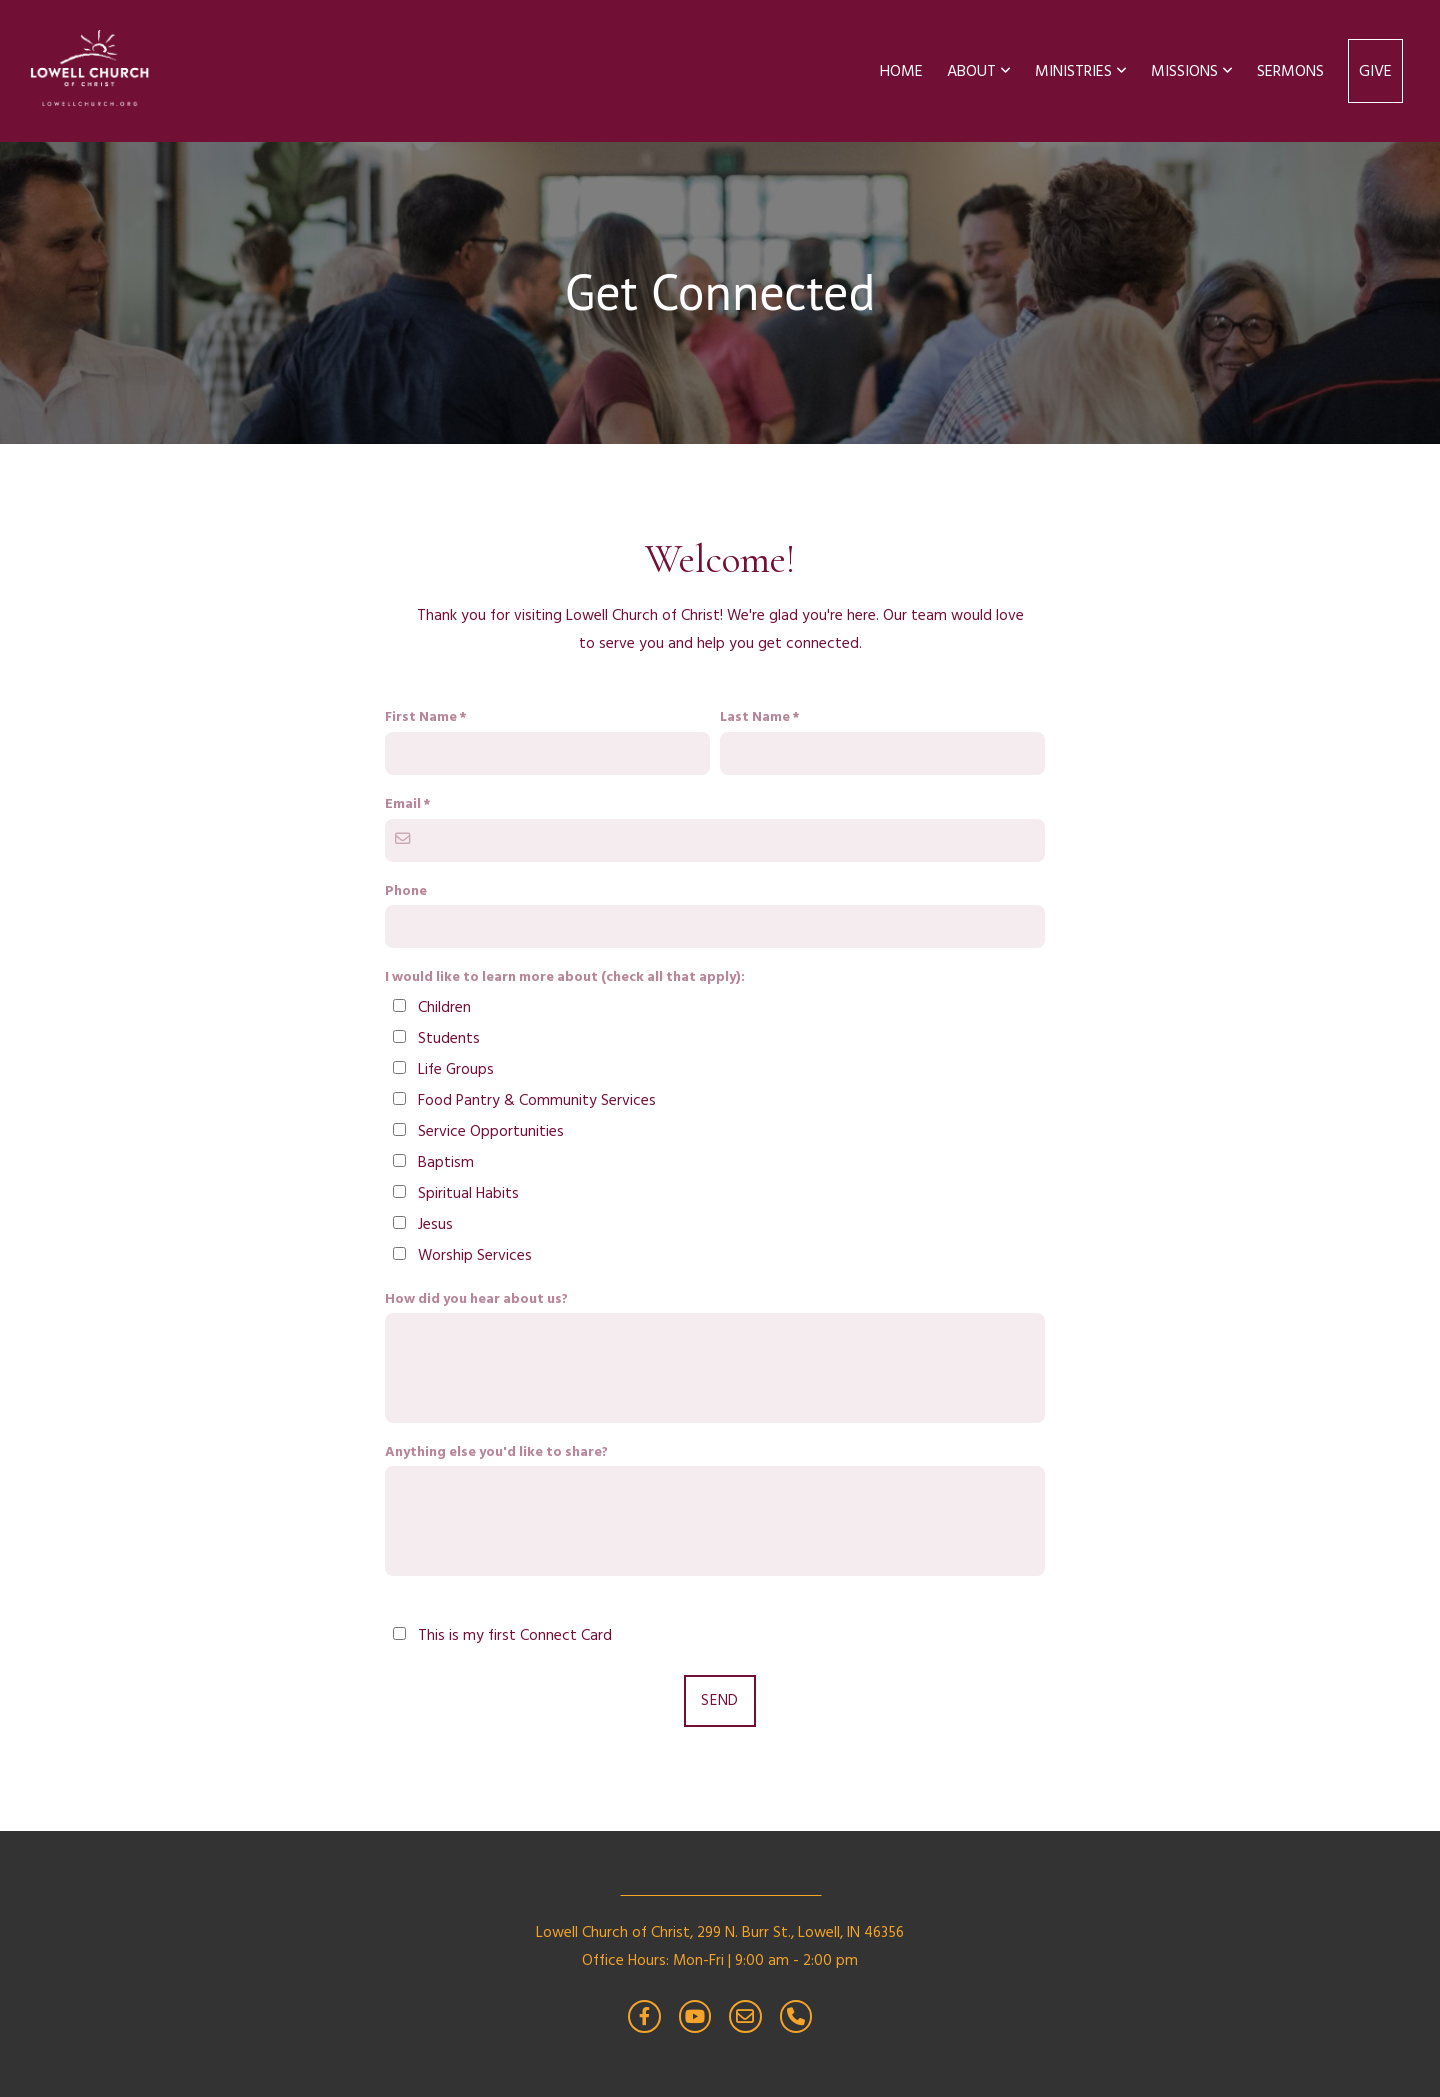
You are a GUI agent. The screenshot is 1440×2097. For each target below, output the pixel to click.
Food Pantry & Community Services (537, 1100)
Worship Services (475, 1255)
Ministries (1081, 71)
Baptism (446, 1162)
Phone (406, 891)
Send (720, 1700)
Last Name (755, 717)
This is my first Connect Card (515, 1635)
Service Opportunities (491, 1131)
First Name (421, 717)
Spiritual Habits (468, 1193)
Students (449, 1038)
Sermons (1290, 71)
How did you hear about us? (476, 1299)
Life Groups (456, 1069)
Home (901, 71)
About (979, 71)
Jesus (435, 1224)
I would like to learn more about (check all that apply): (565, 977)
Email (403, 804)
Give (1375, 71)
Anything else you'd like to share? (496, 1452)
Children (444, 1007)
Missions (1192, 71)
